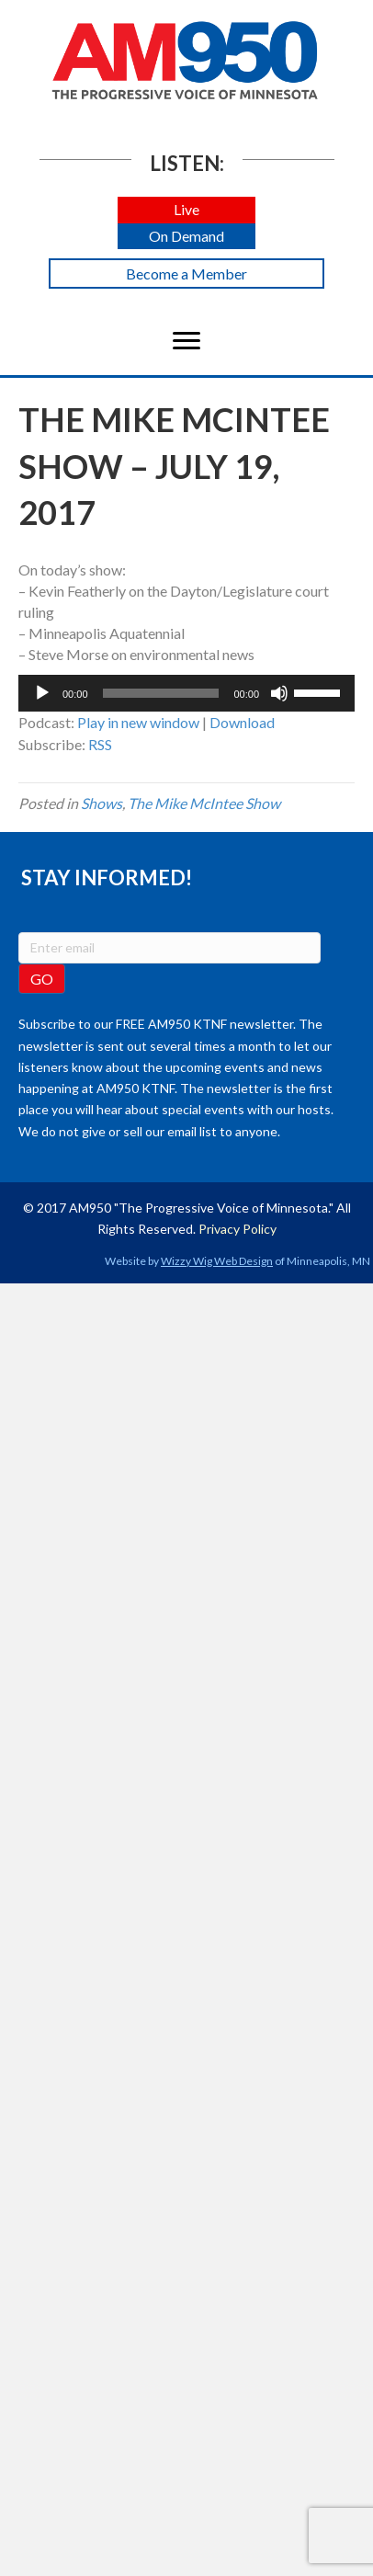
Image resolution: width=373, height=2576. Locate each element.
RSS (100, 744)
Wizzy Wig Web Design (217, 1261)
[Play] (42, 693)
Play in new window (138, 722)
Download (242, 722)
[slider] (161, 693)
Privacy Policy (237, 1229)
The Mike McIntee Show (204, 803)
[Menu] (186, 341)
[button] (186, 210)
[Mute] (279, 693)
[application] (186, 693)
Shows (101, 803)
